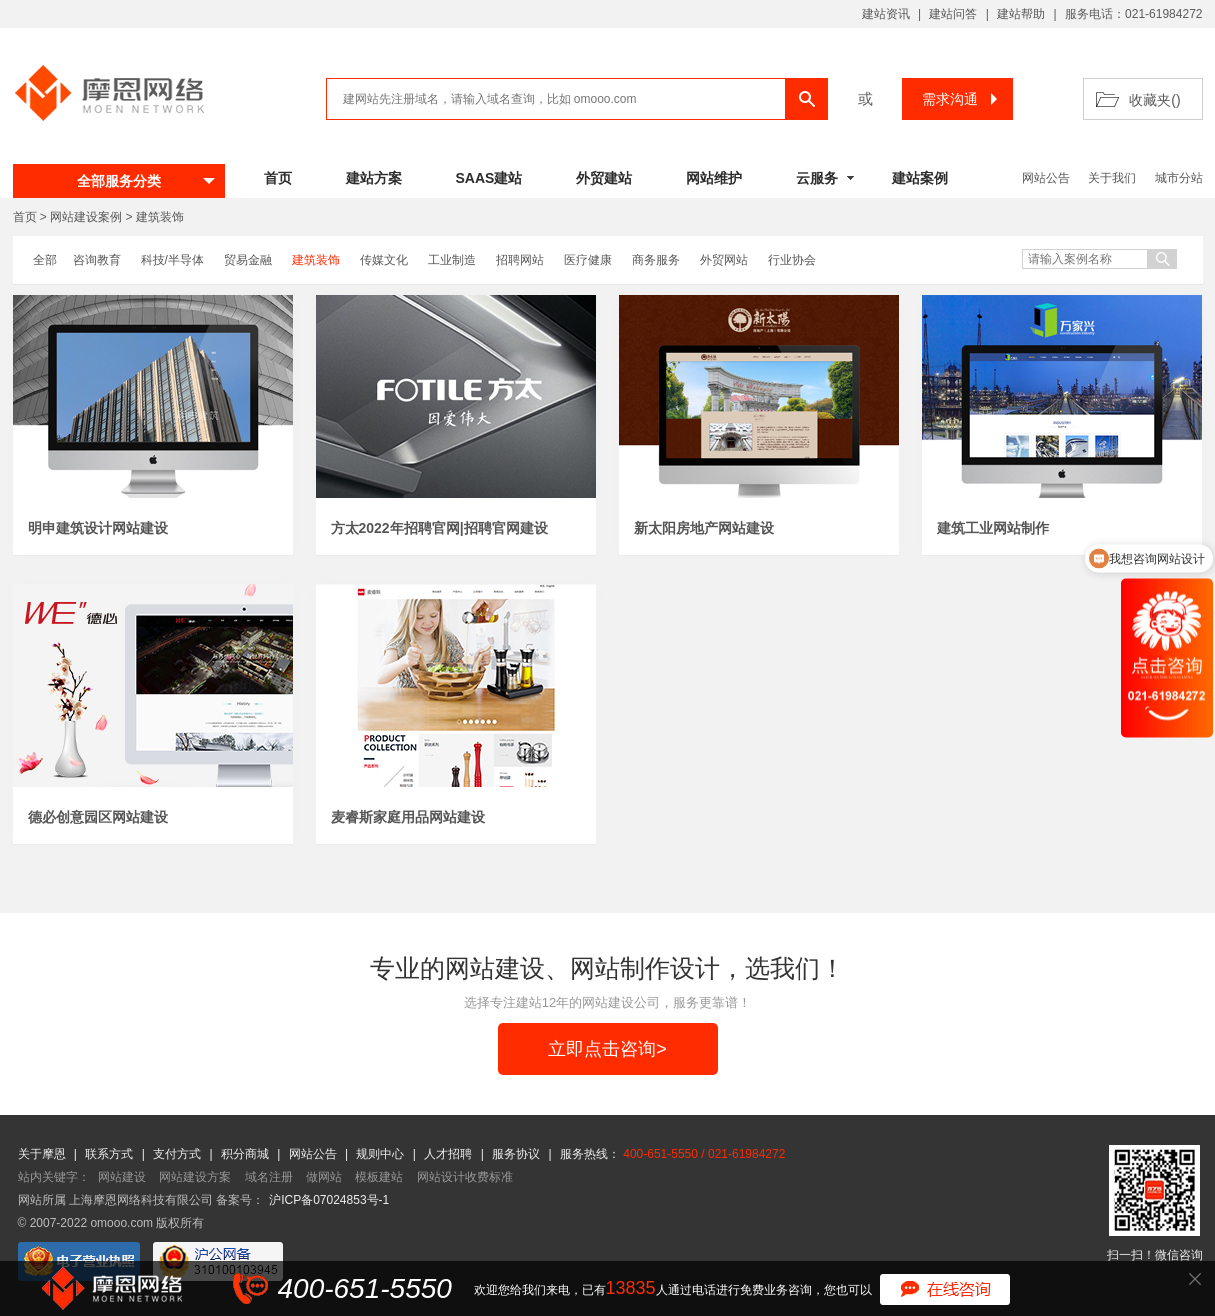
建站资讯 (886, 14)
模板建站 (379, 1177)
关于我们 (1112, 178)
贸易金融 (248, 260)
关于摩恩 (43, 1154)
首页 (278, 178)
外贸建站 (604, 178)
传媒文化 (384, 260)
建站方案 (374, 178)
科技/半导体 (172, 260)
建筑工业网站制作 (993, 528)
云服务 (817, 178)
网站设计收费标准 (465, 1177)
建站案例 (920, 178)
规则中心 (381, 1154)
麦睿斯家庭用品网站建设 (408, 817)
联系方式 (110, 1154)
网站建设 (122, 1177)
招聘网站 (520, 260)
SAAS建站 (489, 178)
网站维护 (714, 178)
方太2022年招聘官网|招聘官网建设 (439, 528)
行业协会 (792, 260)
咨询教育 (97, 260)
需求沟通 (962, 99)
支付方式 (178, 1154)
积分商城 (245, 1154)
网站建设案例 (86, 217)
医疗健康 (588, 260)
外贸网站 (724, 260)
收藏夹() (1154, 100)
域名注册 (269, 1177)
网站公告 (1046, 178)
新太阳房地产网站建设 (704, 528)
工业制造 (452, 260)
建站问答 (953, 14)
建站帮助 (1021, 14)
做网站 (324, 1177)
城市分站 (1179, 178)
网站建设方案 (195, 1177)
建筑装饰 (160, 217)
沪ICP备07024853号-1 (329, 1200)
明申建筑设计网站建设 (98, 528)
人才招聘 (449, 1154)
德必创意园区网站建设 (98, 817)
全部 (45, 260)
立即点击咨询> (607, 1049)
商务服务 (656, 260)
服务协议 (517, 1154)
